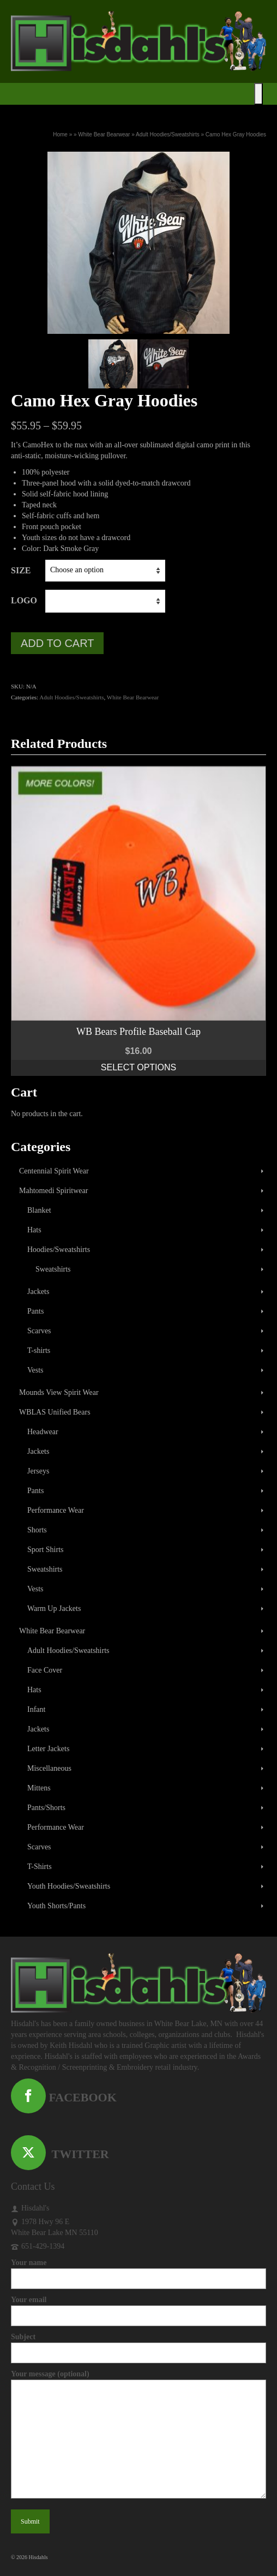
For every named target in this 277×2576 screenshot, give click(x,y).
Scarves (39, 1331)
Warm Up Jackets (54, 1608)
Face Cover (44, 1670)
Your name (138, 2271)
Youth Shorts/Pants (56, 1906)
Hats (34, 1230)
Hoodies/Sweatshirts (58, 1249)
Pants (35, 1311)
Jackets (38, 1291)
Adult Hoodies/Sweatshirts (71, 697)
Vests (35, 1370)
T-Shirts (39, 1866)
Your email (138, 2308)
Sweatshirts (53, 1269)
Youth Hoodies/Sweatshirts (68, 1886)
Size (21, 570)
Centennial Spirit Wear (54, 1171)
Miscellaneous (49, 1768)
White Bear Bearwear (133, 697)
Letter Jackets (48, 1749)
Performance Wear (55, 1510)
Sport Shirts (45, 1549)
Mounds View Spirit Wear (59, 1392)
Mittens (39, 1788)
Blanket (39, 1210)
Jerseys (38, 1471)
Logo (24, 600)
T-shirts (38, 1350)
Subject (138, 2345)
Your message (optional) (138, 2379)
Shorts (37, 1530)
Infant (36, 1709)
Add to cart (57, 643)
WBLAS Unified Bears (55, 1412)
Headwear (42, 1432)
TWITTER (60, 2154)
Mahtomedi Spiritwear (53, 1191)
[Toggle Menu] (258, 94)
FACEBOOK (64, 2097)
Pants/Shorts (46, 1808)
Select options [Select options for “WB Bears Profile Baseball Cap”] (138, 1067)
